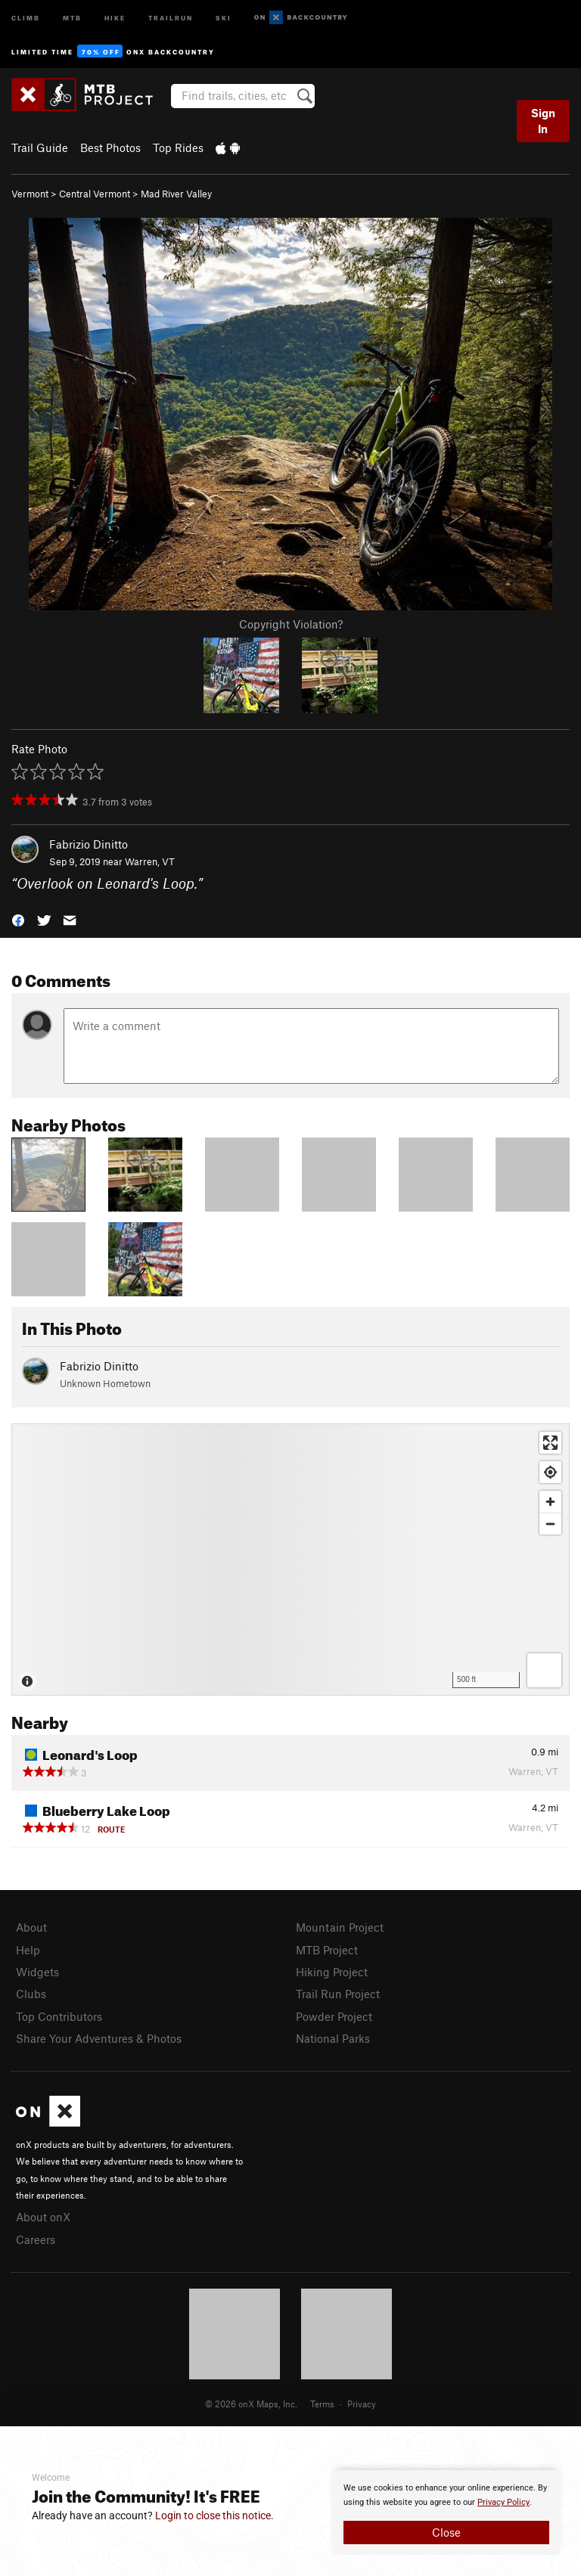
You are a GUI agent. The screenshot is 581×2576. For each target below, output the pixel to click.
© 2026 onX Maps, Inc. (251, 2403)
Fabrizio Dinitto (88, 844)
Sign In (543, 120)
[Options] (544, 1670)
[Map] (290, 1559)
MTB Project (327, 1950)
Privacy (361, 2403)
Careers (35, 2239)
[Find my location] (550, 1472)
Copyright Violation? (291, 624)
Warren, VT (150, 861)
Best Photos (110, 147)
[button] (18, 918)
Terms (322, 2403)
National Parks (333, 2038)
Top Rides (178, 147)
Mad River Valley (176, 194)
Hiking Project (332, 1972)
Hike (115, 17)
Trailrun (170, 17)
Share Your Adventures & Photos (99, 2038)
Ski (223, 17)
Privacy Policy (503, 2502)
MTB (72, 17)
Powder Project (334, 2016)
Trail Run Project (338, 1993)
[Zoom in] (550, 1502)
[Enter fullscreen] (550, 1443)
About (31, 1927)
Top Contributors (59, 2016)
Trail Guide (39, 147)
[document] (446, 2512)
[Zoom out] (550, 1524)
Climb (25, 17)
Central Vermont (94, 194)
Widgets (37, 1972)
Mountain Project (340, 1927)
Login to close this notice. (214, 2515)
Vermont (29, 194)
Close (446, 2532)
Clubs (31, 1993)
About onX (43, 2217)
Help (28, 1950)
